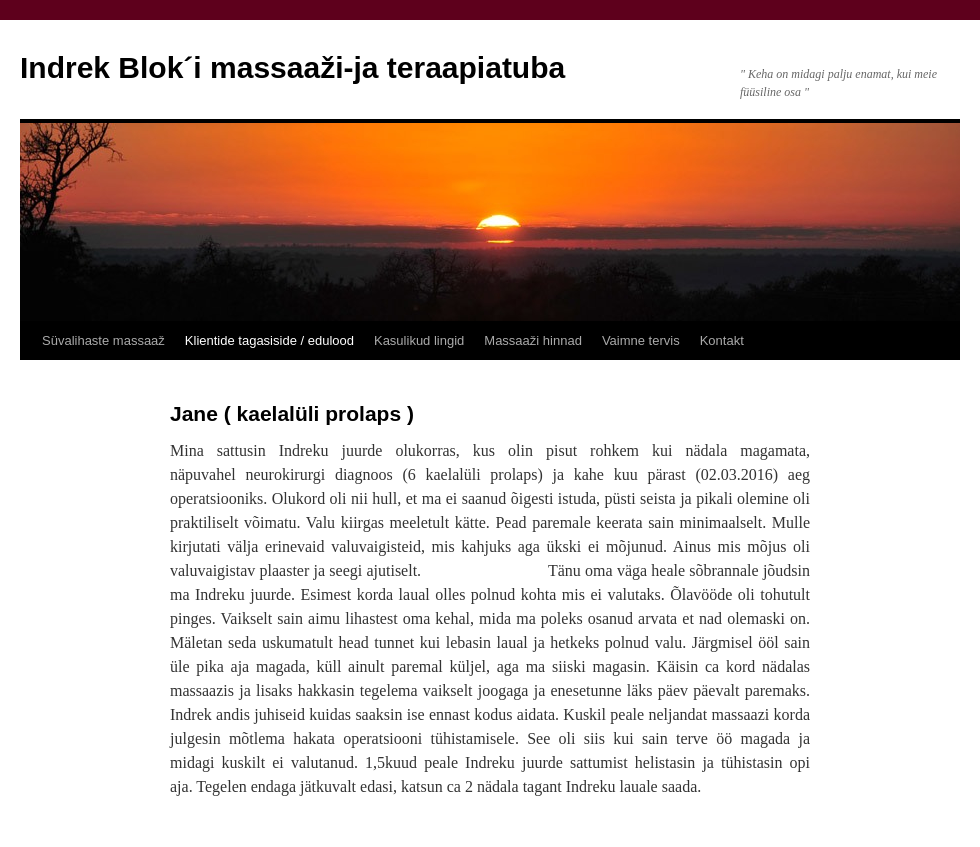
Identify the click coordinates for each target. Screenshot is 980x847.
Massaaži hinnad (533, 340)
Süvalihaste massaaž (103, 340)
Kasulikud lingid (419, 340)
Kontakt (722, 340)
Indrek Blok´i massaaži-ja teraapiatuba (292, 67)
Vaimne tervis (641, 340)
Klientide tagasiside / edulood (269, 340)
